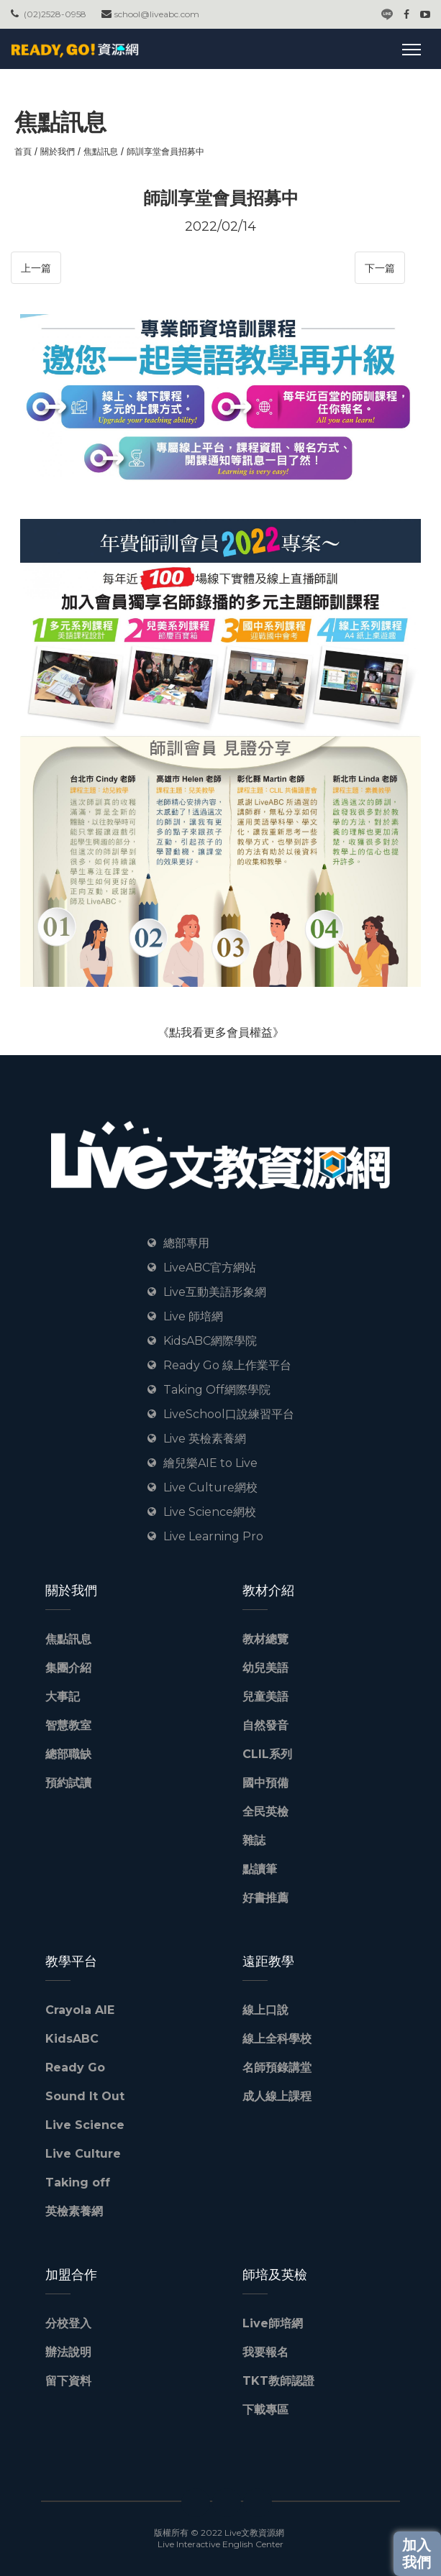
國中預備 (265, 1783)
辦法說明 (68, 2352)
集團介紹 (68, 1668)
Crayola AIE (79, 2010)
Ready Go (75, 2067)
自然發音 (265, 1725)
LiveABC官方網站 (209, 1267)
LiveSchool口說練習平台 (228, 1414)
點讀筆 (259, 1869)
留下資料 (68, 2381)
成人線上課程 (277, 2096)
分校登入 (68, 2323)
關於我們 (57, 151)
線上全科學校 (277, 2039)
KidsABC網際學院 (210, 1341)
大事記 (62, 1696)
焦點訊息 (100, 151)
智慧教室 (68, 1725)
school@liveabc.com (156, 14)
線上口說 (265, 2010)
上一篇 (36, 268)
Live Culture (83, 2154)
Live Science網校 (209, 1512)
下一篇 (380, 268)
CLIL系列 (267, 1754)
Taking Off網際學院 (216, 1390)
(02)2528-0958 (55, 14)
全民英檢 (265, 1811)
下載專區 (265, 2409)
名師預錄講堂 (277, 2067)
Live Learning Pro (213, 1536)
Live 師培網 (193, 1316)
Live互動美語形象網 (214, 1292)
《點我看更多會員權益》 (221, 1032)
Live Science (84, 2125)
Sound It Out (84, 2096)
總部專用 (186, 1243)
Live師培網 (272, 2323)
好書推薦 (265, 1898)
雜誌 (253, 1840)
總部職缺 (68, 1754)
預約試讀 (68, 1783)
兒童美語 (265, 1696)
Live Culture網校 (210, 1487)
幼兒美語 (265, 1668)
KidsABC (72, 2039)
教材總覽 (265, 1639)
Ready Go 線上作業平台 (227, 1365)
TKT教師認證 (278, 2381)
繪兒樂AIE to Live (210, 1463)
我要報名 (265, 2352)
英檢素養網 (74, 2211)
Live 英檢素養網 (204, 1438)
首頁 (23, 151)
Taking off (77, 2182)
